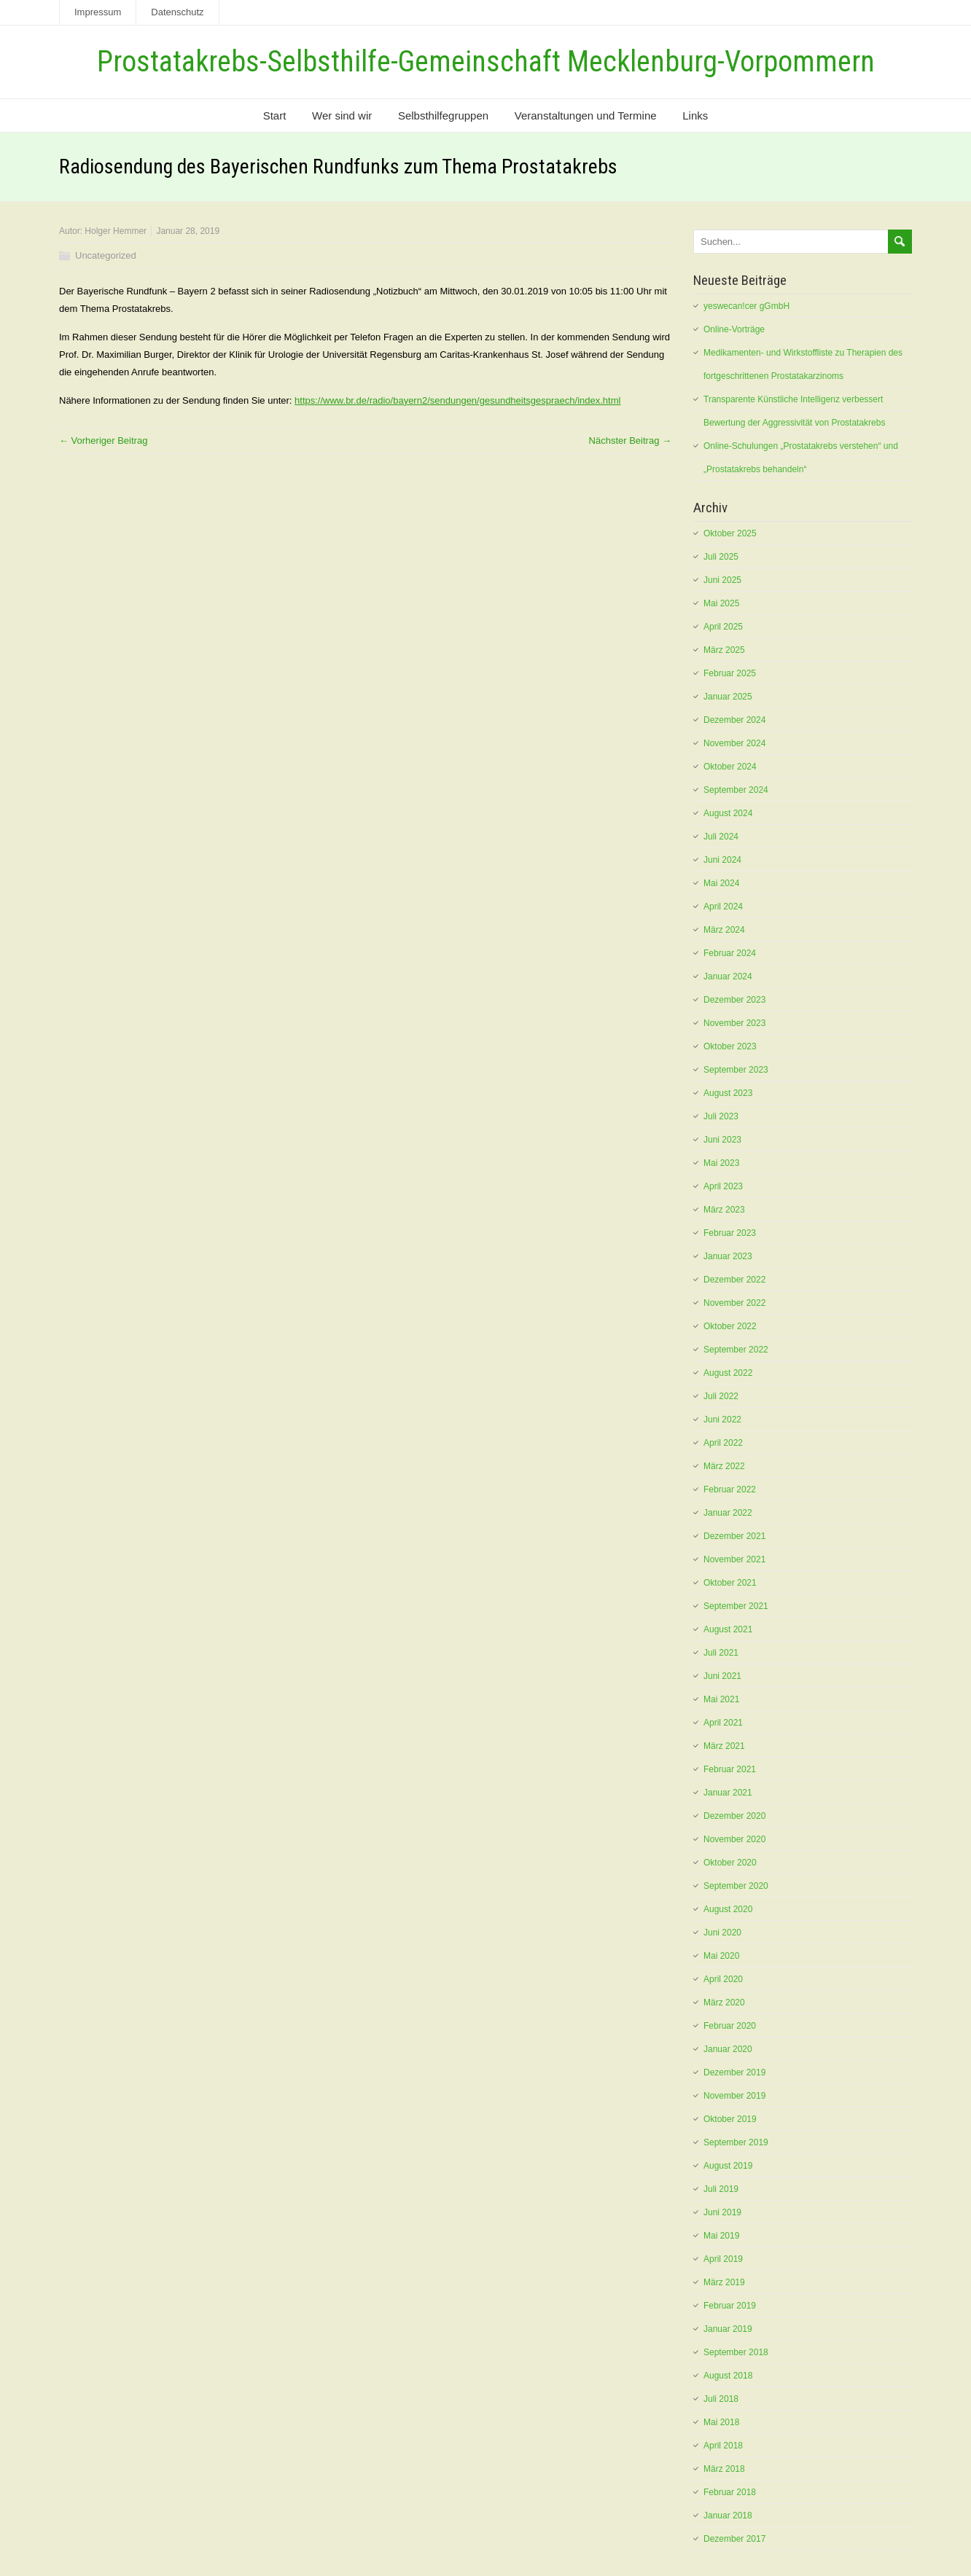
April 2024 (723, 906)
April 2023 (723, 1186)
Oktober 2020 (730, 1862)
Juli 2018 (720, 2399)
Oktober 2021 (730, 1583)
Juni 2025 (722, 580)
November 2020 (734, 1839)
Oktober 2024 (730, 767)
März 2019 (724, 2282)
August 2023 (727, 1093)
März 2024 (724, 930)
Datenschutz (177, 12)
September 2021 (735, 1606)
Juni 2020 (722, 1932)
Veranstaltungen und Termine (586, 115)
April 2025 (723, 627)
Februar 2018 (729, 2492)
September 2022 (735, 1349)
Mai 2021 (721, 1699)
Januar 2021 (727, 1793)
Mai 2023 (721, 1163)
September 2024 (735, 790)
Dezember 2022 (734, 1280)
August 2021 (727, 1629)
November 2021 (734, 1559)
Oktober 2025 (730, 533)
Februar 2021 (729, 1769)
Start (274, 115)
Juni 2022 (722, 1419)
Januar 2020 (727, 2049)
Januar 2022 (727, 1513)
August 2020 (727, 1909)
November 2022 (734, 1303)
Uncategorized (105, 255)
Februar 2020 (729, 2026)
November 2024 (734, 743)
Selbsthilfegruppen (443, 115)
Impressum (97, 12)
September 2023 (735, 1070)
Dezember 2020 (734, 1816)
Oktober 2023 (730, 1046)
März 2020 (724, 2002)
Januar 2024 (727, 976)
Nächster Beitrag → (630, 440)
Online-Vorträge (734, 329)
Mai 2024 (721, 883)
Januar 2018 (727, 2515)
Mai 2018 (721, 2422)
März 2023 (724, 1210)
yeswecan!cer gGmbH (746, 306)
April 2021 (723, 1723)
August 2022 (727, 1373)
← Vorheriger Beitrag (103, 440)
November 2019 (734, 2096)
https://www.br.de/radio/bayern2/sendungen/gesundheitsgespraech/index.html (457, 400)
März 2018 (724, 2469)
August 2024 (727, 813)
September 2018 (735, 2352)
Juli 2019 (720, 2189)
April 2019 (723, 2259)
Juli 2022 (720, 1396)
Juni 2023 (722, 1140)
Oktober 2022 (730, 1326)
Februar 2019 (729, 2306)
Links (695, 115)
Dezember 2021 (734, 1536)
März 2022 (724, 1466)
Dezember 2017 (734, 2539)
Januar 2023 (727, 1256)
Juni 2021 (722, 1676)
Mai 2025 (721, 603)
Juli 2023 (720, 1116)
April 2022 (723, 1443)
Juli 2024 (720, 836)
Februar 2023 (729, 1233)
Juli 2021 (720, 1653)
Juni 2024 (722, 860)
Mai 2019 (721, 2236)
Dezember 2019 (734, 2072)
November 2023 (734, 1023)
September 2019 (735, 2142)
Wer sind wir (342, 115)
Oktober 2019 (730, 2119)
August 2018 (727, 2376)
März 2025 (724, 650)
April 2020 (723, 1979)
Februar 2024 (729, 953)
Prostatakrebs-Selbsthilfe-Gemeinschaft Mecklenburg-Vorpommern (486, 61)
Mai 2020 (721, 1956)
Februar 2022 (729, 1489)
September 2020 (735, 1886)
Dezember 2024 (734, 720)
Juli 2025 (720, 557)
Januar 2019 (727, 2329)
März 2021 (724, 1746)
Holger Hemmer (116, 231)
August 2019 (727, 2166)
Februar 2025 (729, 673)
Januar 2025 (727, 697)
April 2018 (723, 2445)
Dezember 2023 (734, 1000)
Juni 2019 (722, 2212)
